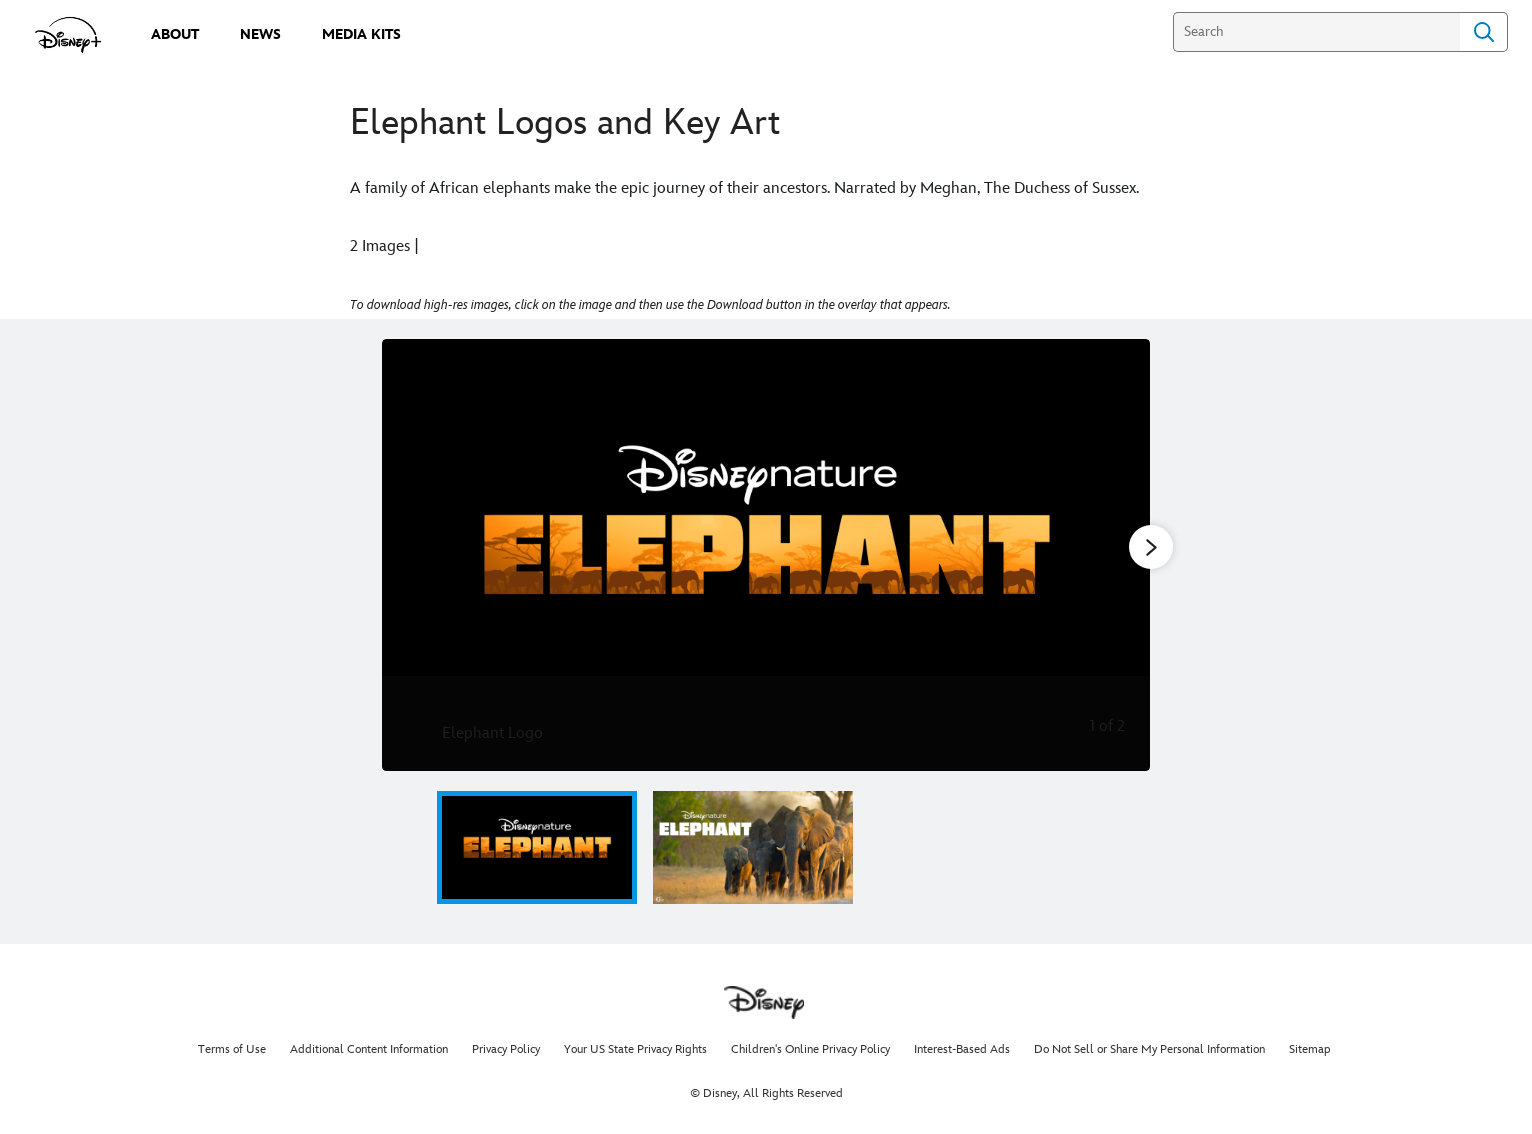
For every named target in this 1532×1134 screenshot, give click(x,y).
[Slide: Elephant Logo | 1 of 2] (766, 555)
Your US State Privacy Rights (635, 1049)
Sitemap (1310, 1049)
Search (1484, 32)
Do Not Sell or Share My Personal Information (1149, 1049)
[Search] (1316, 32)
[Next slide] (1119, 555)
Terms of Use (232, 1049)
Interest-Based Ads (962, 1049)
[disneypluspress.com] (68, 35)
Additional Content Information (369, 1049)
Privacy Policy (506, 1049)
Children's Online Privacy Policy (810, 1049)
